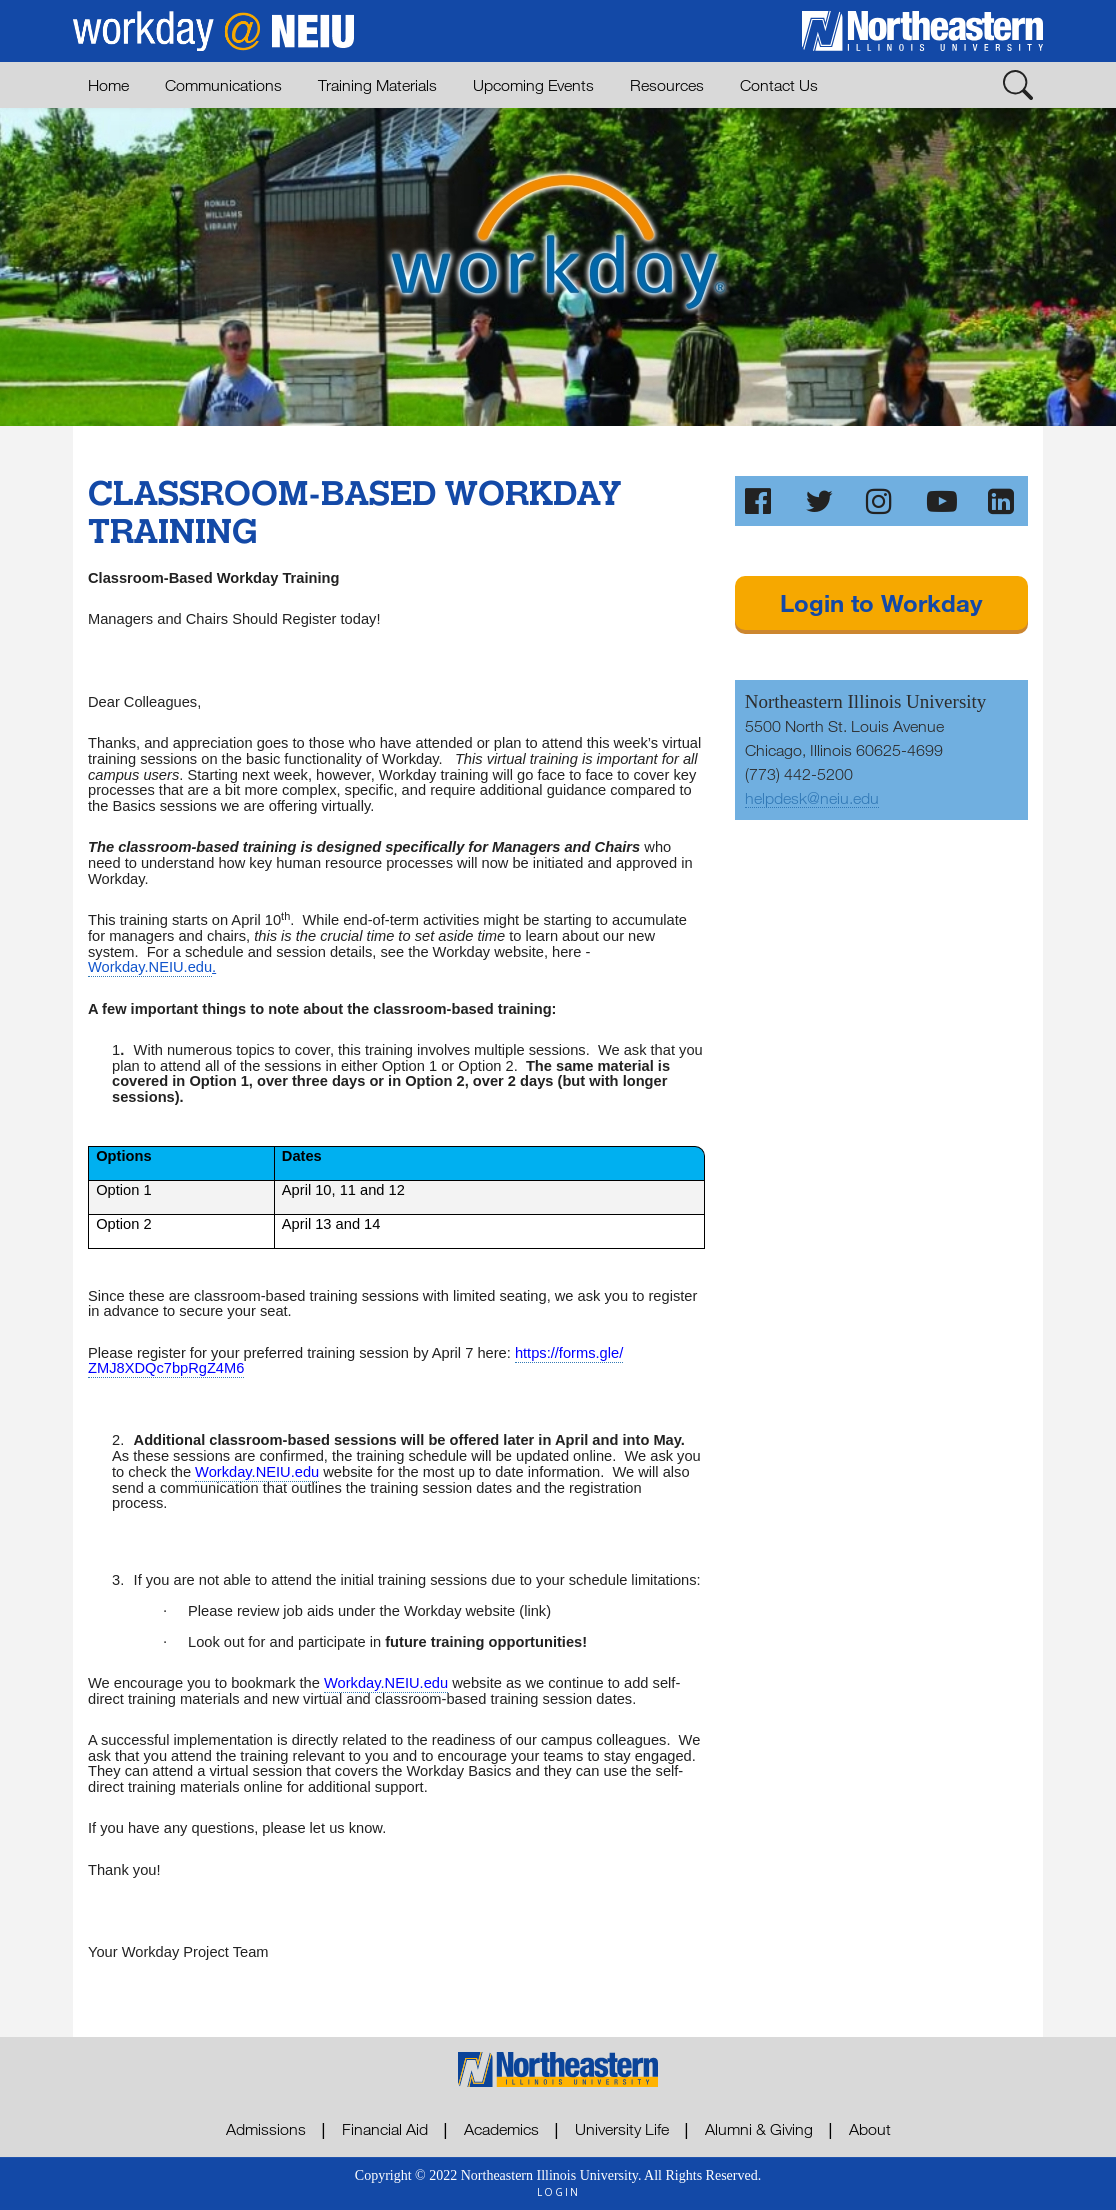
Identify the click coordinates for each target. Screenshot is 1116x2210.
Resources (667, 85)
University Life (622, 2129)
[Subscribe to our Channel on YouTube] (942, 501)
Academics (501, 2129)
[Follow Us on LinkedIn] (1003, 501)
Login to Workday (881, 602)
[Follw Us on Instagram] (881, 501)
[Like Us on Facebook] (760, 501)
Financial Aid (385, 2129)
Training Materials (377, 85)
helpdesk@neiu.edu (812, 798)
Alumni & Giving (759, 2129)
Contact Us (779, 85)
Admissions (266, 2129)
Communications (223, 85)
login (558, 2192)
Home (108, 85)
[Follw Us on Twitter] (820, 501)
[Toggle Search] (1018, 84)
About (870, 2129)
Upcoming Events (533, 85)
